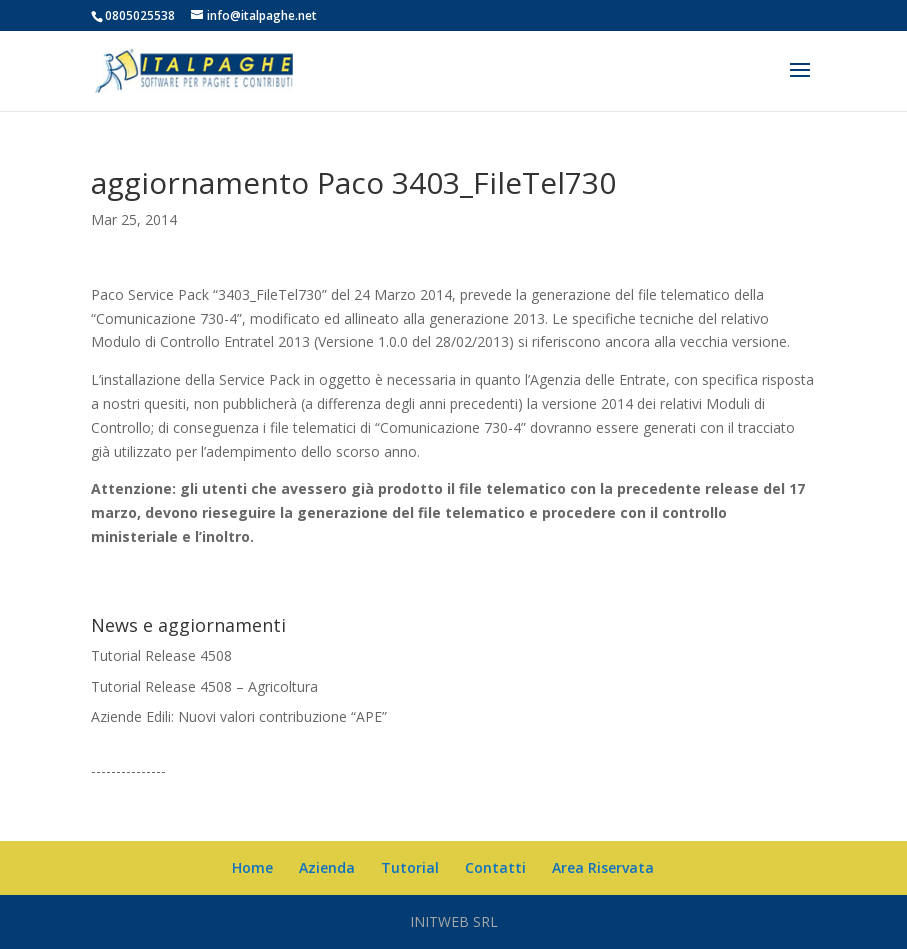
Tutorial (410, 867)
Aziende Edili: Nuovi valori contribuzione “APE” (239, 716)
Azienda (327, 867)
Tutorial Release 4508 (161, 655)
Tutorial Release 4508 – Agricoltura (204, 686)
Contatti (495, 867)
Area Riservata (603, 867)
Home (252, 867)
